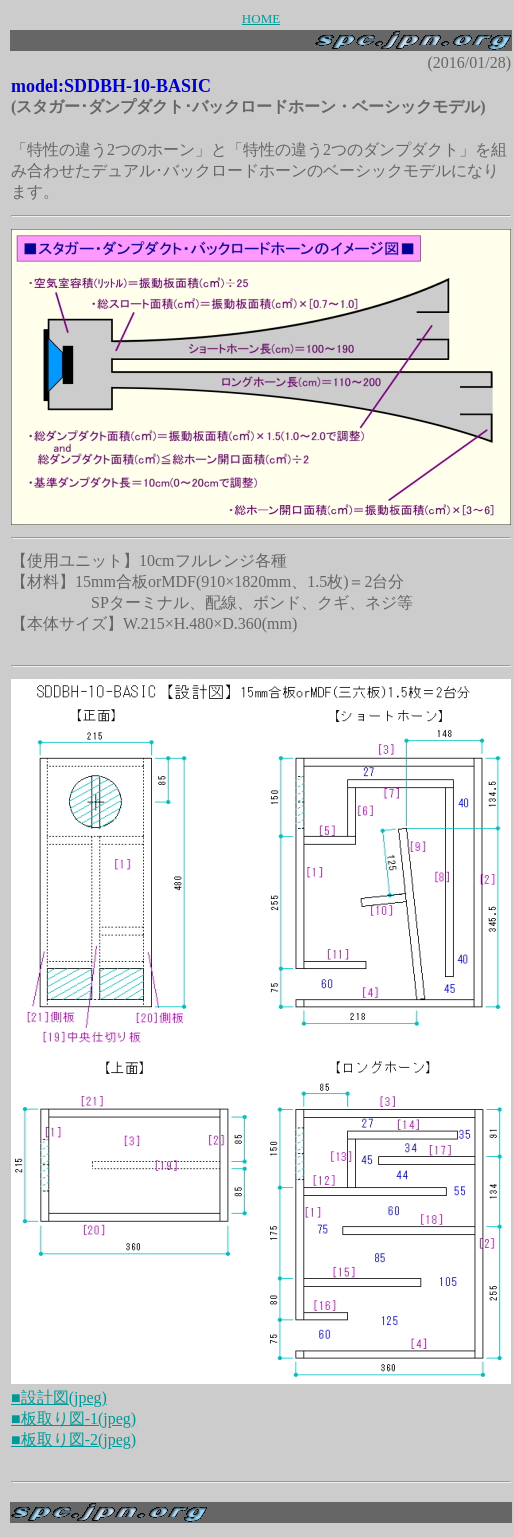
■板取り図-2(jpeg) (73, 1439)
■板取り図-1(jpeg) (73, 1418)
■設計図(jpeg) (59, 1397)
